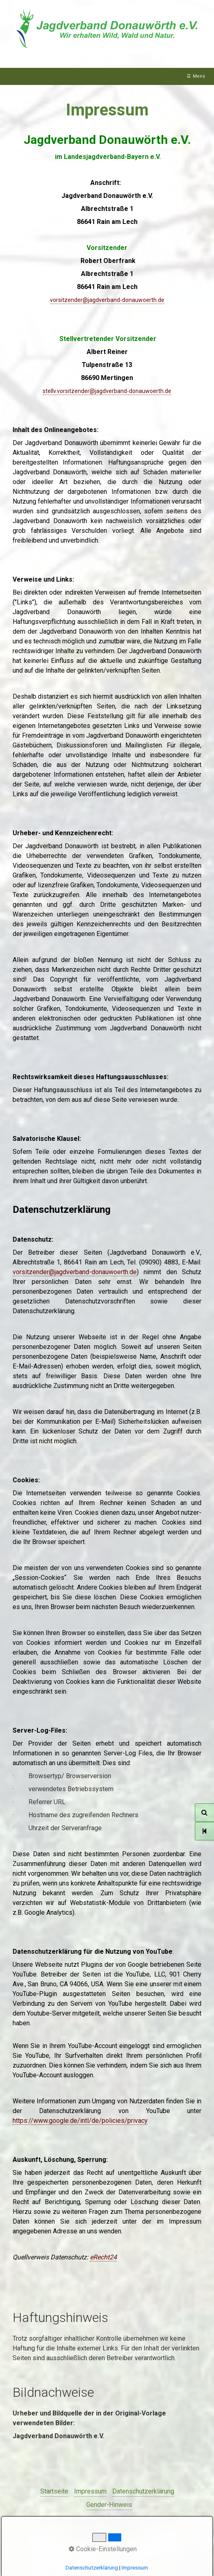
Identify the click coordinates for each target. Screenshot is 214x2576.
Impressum (90, 2491)
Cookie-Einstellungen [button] (103, 2549)
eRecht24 (103, 2257)
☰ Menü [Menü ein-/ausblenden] (196, 76)
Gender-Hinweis (109, 2505)
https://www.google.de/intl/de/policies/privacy (80, 2120)
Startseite (54, 2491)
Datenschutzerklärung (143, 2491)
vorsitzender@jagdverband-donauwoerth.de (75, 1272)
